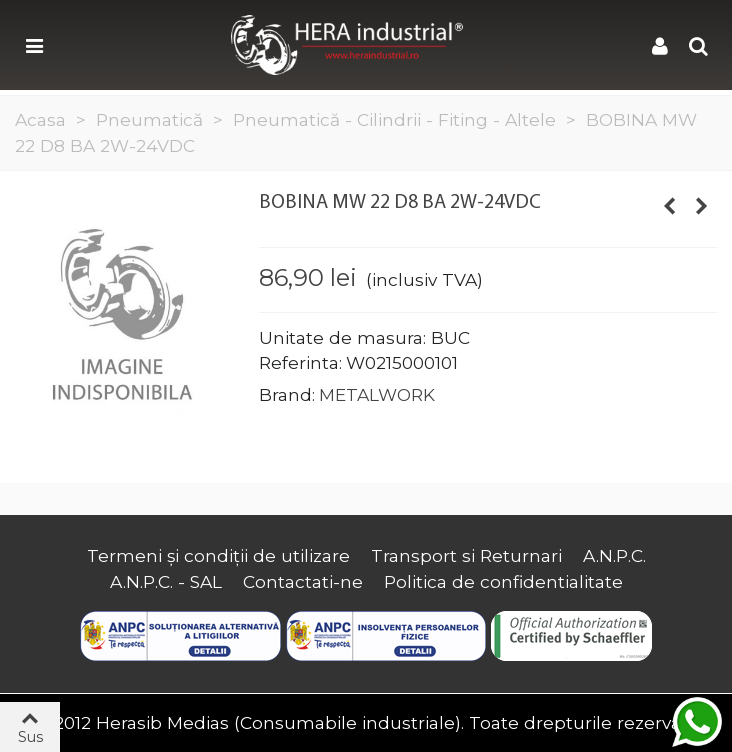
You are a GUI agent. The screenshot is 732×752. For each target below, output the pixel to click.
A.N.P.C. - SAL (166, 581)
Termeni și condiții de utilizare (218, 555)
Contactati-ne (303, 581)
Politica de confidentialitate (503, 581)
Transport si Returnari (466, 555)
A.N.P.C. (614, 555)
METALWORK (377, 394)
